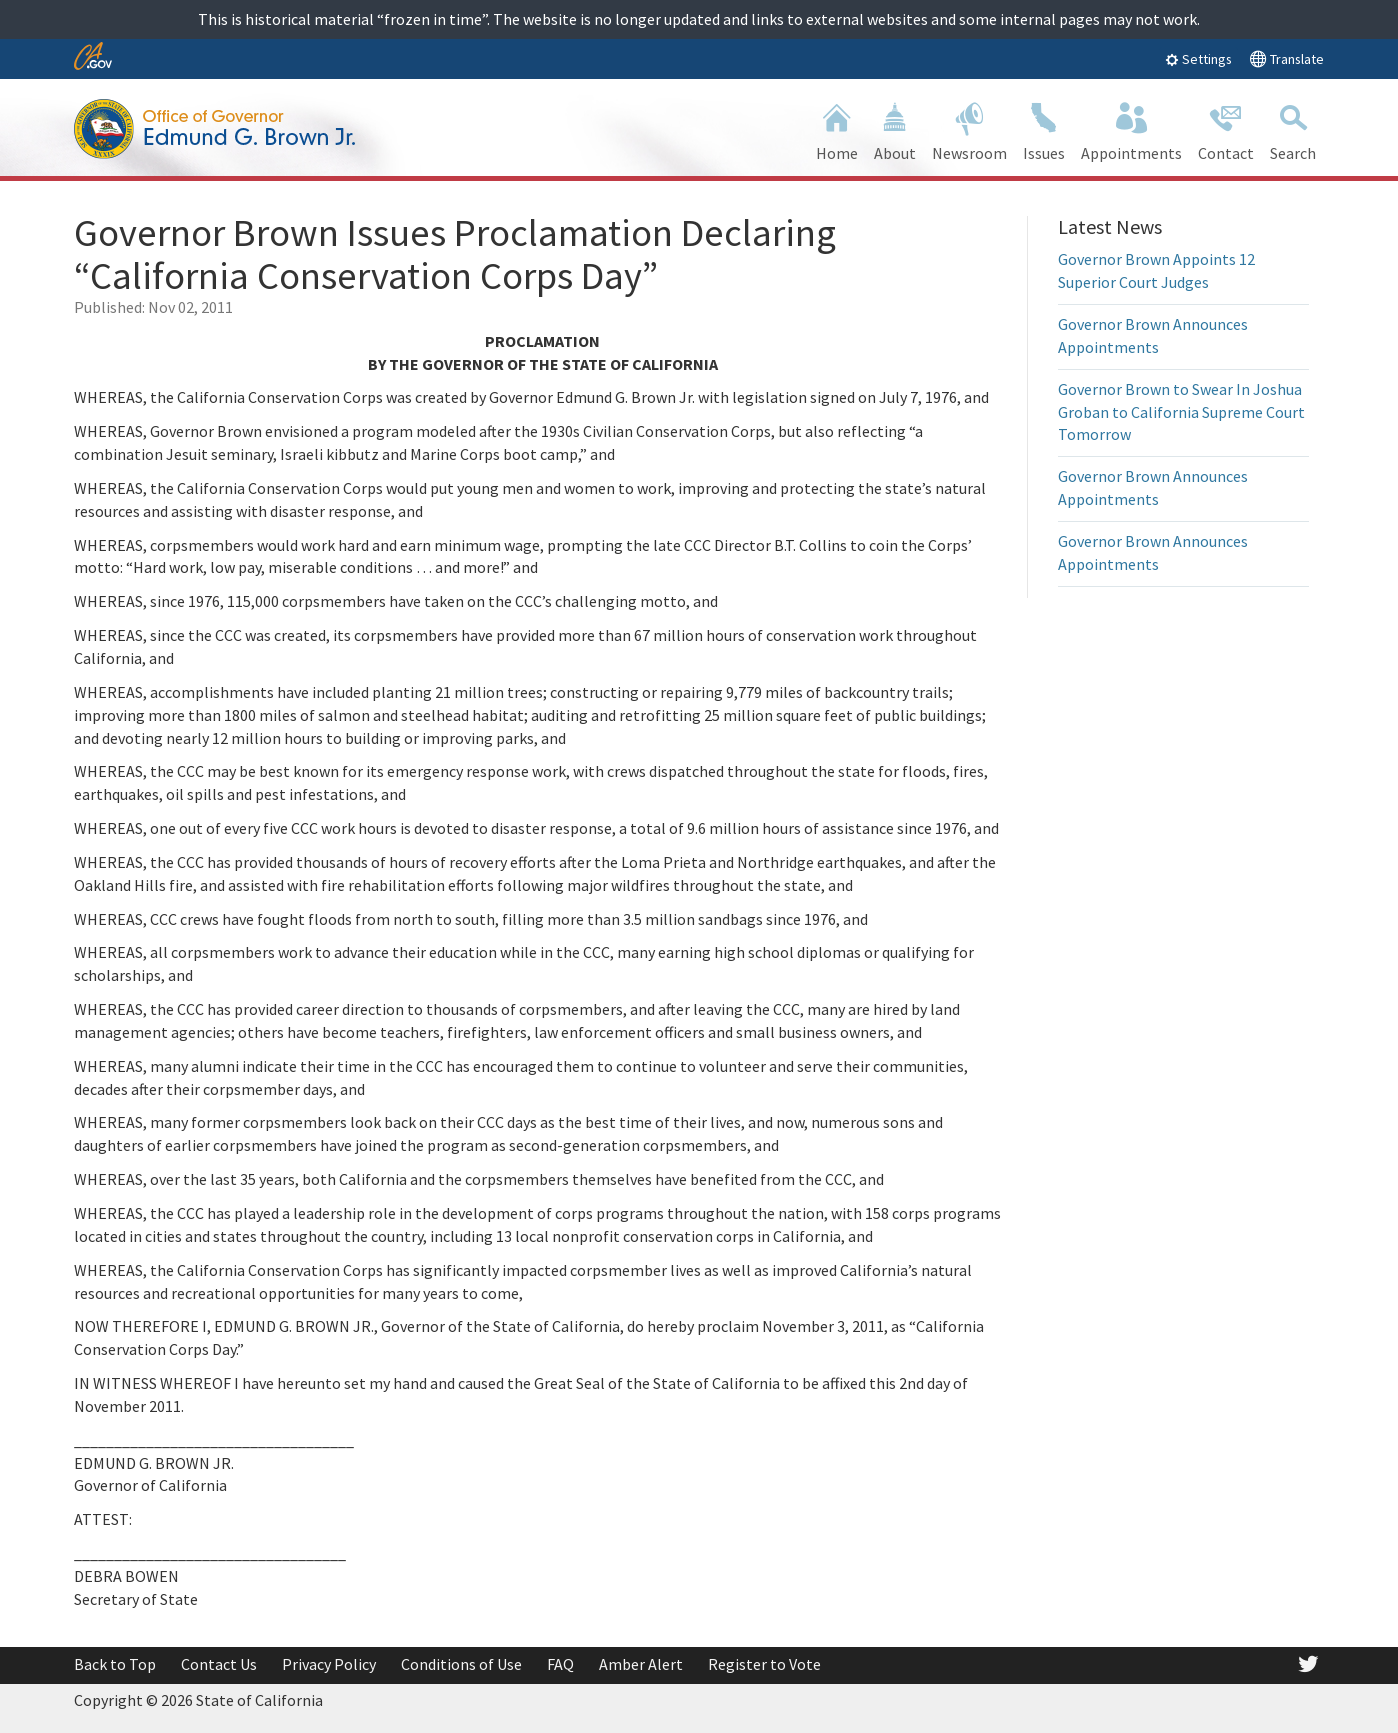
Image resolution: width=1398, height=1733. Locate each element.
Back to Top (115, 1664)
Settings (1198, 59)
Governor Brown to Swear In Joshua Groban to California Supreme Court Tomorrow (1181, 412)
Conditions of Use (461, 1664)
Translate (1286, 58)
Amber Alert (641, 1664)
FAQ (560, 1664)
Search (1293, 129)
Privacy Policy (329, 1664)
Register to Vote (764, 1664)
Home (837, 129)
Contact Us (219, 1664)
